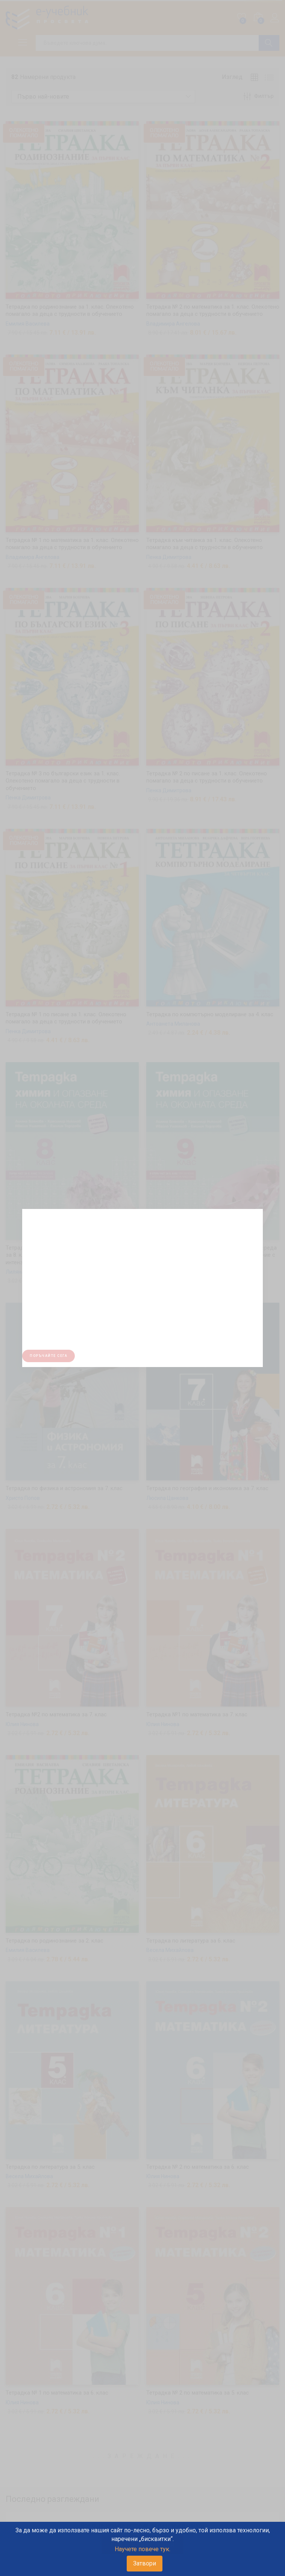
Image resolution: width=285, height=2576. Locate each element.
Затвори (144, 2563)
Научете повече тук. (142, 2549)
